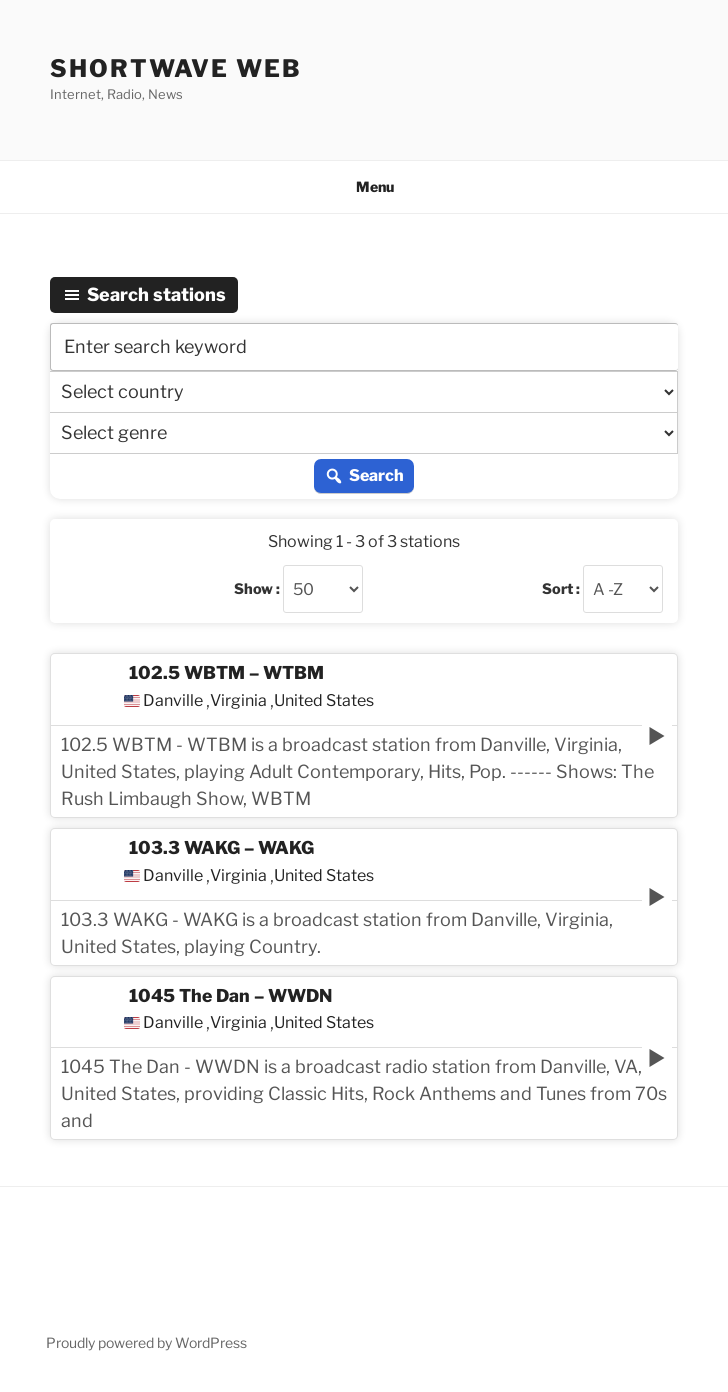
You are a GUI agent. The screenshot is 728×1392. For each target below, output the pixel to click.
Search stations (144, 294)
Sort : (561, 589)
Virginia (238, 701)
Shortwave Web (176, 68)
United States (324, 701)
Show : (257, 589)
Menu (364, 186)
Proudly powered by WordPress (146, 1342)
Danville (173, 701)
